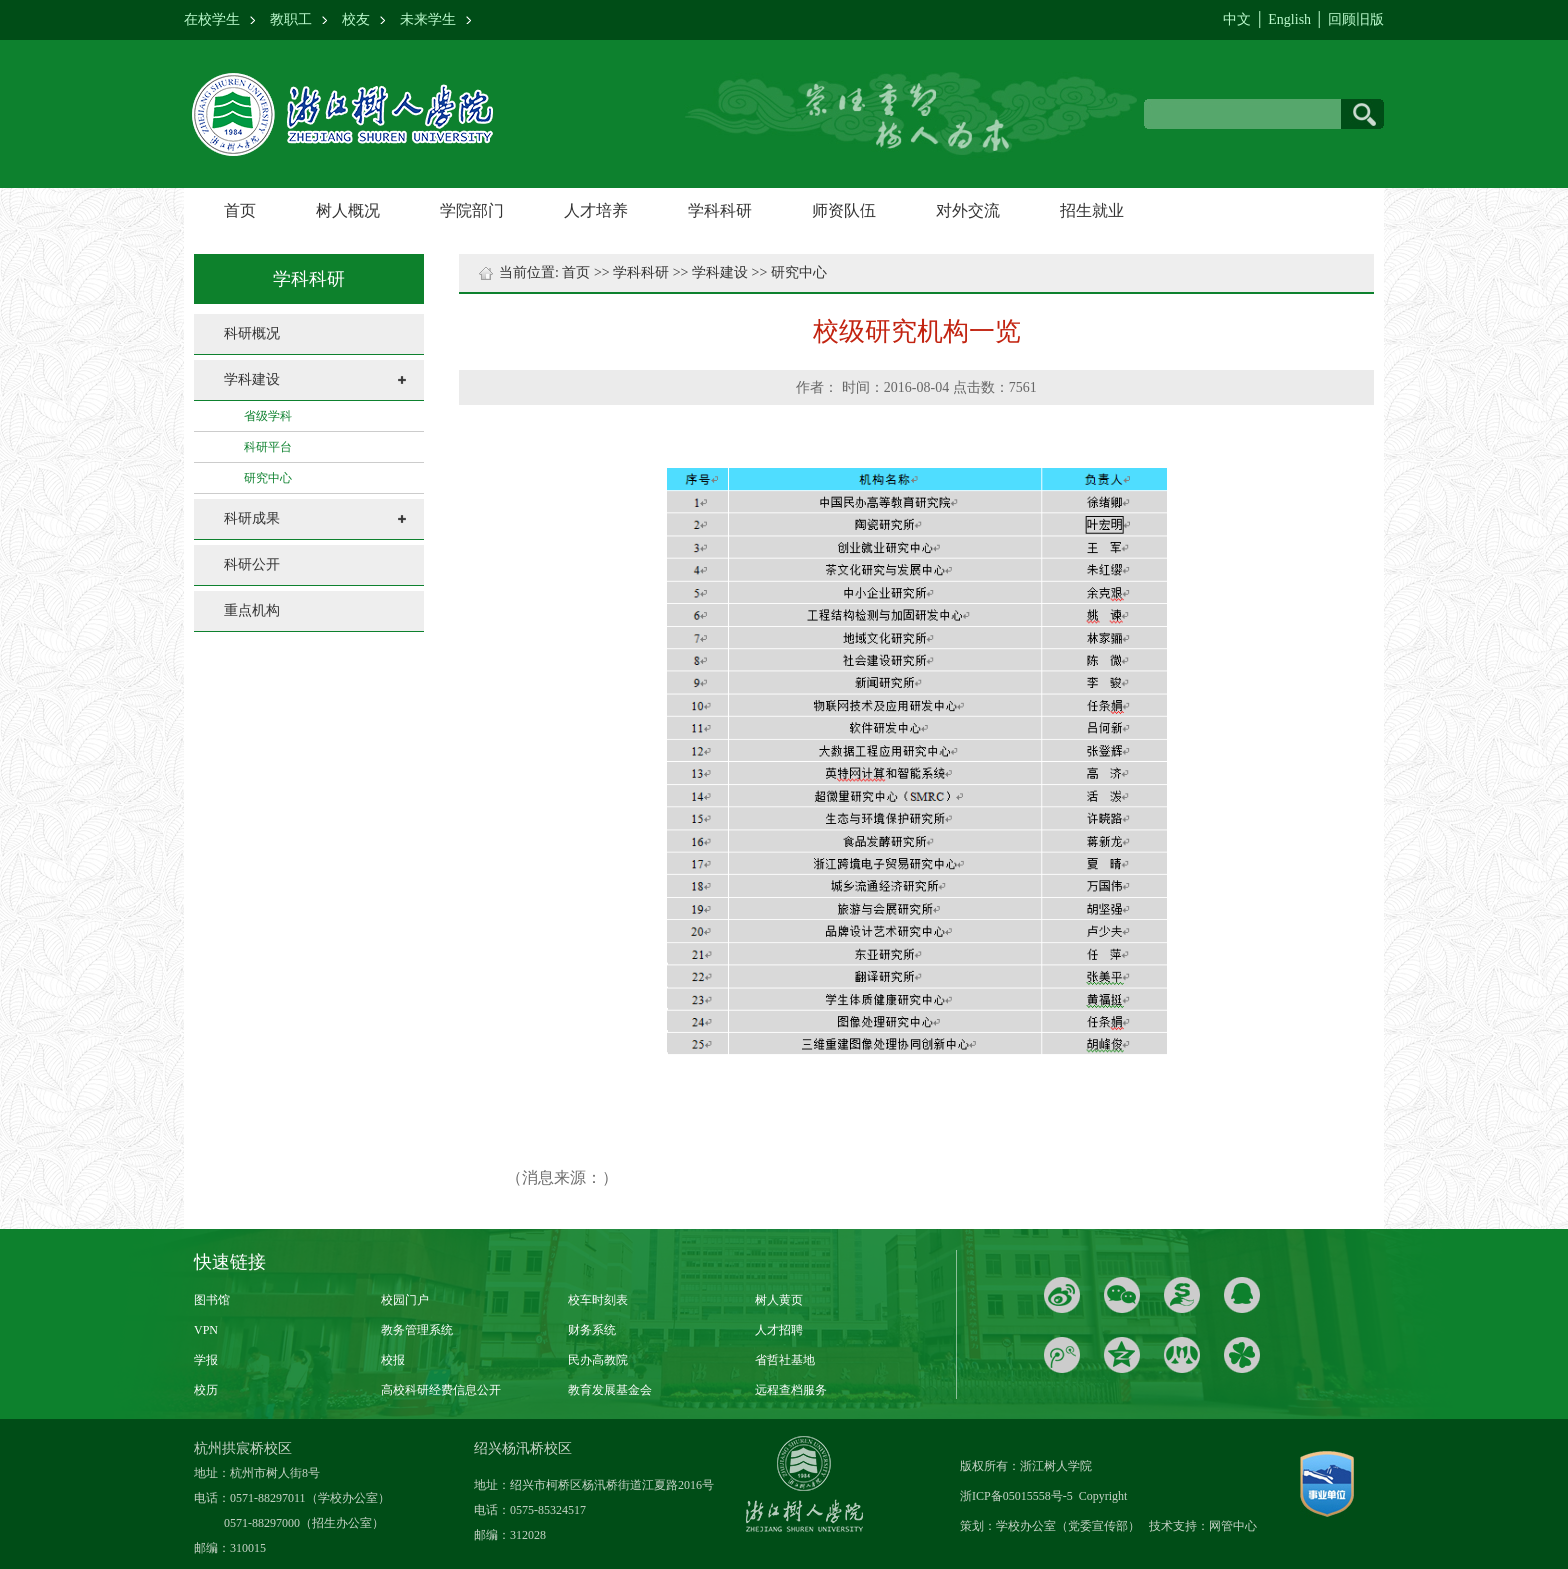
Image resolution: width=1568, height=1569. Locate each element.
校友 (356, 19)
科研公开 (252, 564)
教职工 (291, 19)
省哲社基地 (785, 1360)
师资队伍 (844, 210)
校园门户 (405, 1300)
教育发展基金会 (610, 1390)
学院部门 (472, 210)
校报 (393, 1360)
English (1289, 19)
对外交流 (968, 210)
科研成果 (252, 518)
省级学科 (268, 416)
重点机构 (252, 610)
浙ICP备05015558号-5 (1018, 1496)
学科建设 (252, 379)
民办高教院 (598, 1360)
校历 (206, 1390)
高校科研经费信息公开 (441, 1390)
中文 (1237, 19)
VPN (206, 1330)
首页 (240, 210)
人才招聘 (779, 1330)
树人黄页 (779, 1300)
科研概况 (252, 333)
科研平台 (268, 447)
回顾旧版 (1356, 19)
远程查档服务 (791, 1390)
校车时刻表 (598, 1300)
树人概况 (348, 210)
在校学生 (212, 19)
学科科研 (720, 210)
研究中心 (268, 478)
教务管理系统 (417, 1330)
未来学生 (428, 19)
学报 (206, 1360)
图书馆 (212, 1300)
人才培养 (596, 210)
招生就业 (1092, 210)
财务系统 (592, 1330)
